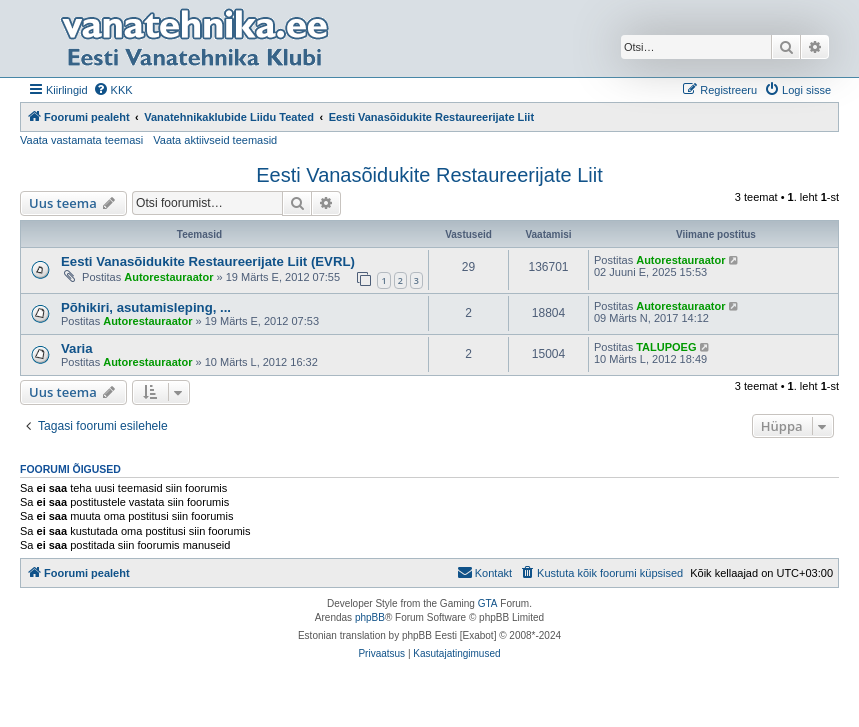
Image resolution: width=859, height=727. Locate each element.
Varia (77, 348)
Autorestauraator (168, 277)
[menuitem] (113, 90)
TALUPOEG (666, 347)
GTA (488, 603)
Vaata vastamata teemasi (81, 140)
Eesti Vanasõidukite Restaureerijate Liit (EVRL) (208, 261)
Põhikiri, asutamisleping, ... (146, 307)
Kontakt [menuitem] (484, 572)
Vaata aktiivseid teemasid (215, 140)
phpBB (370, 617)
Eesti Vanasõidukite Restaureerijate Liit (429, 175)
